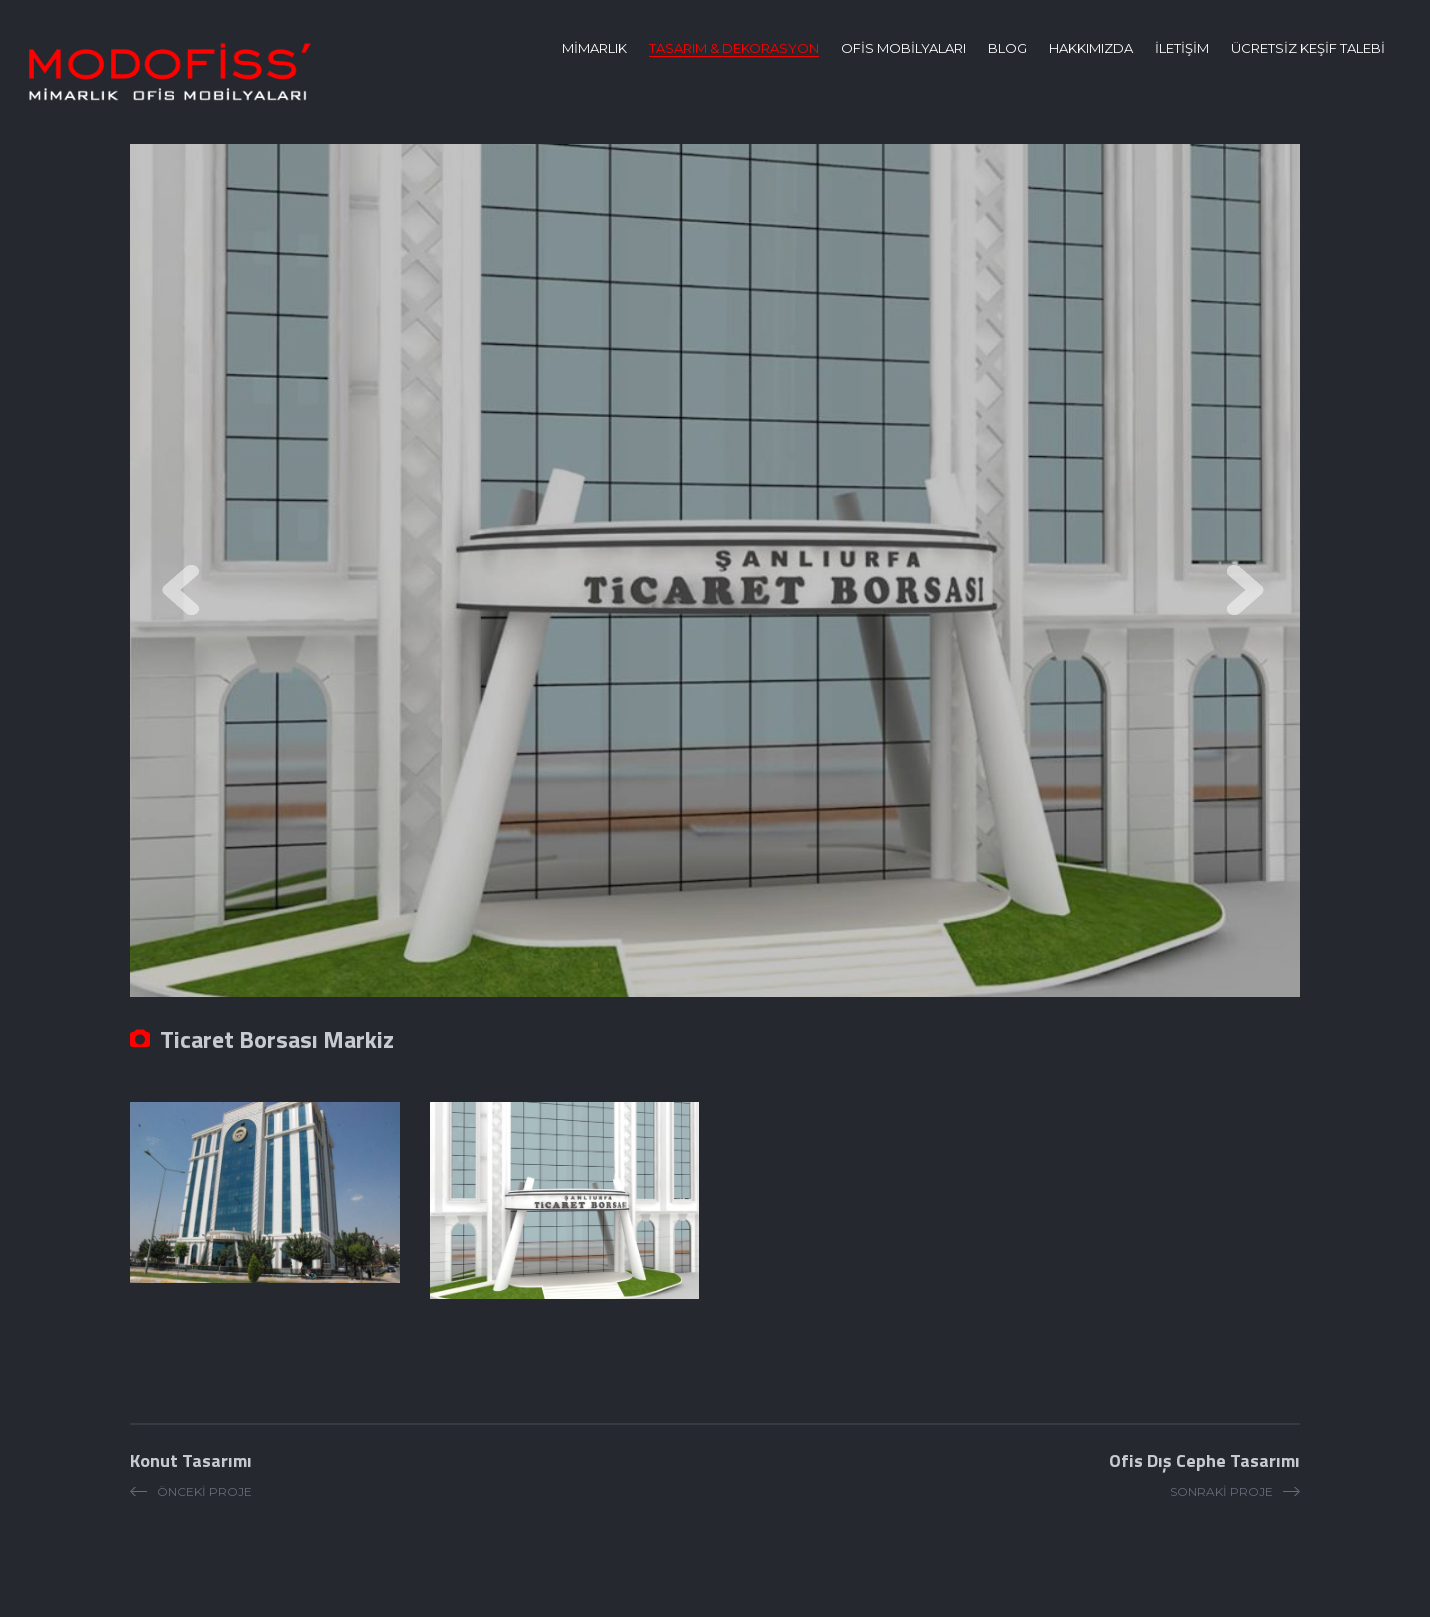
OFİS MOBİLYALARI (903, 48)
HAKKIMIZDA (1091, 48)
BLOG (1007, 48)
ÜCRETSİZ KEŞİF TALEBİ (1308, 48)
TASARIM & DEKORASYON (734, 48)
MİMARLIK (594, 48)
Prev (185, 592)
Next (1245, 592)
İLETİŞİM (1182, 48)
